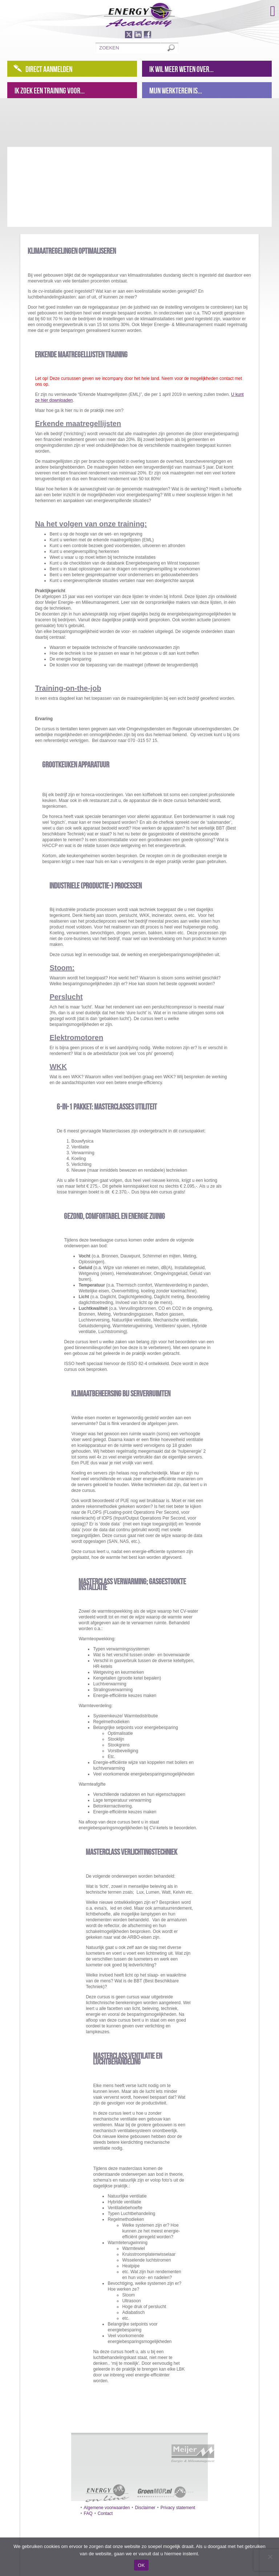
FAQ (88, 2513)
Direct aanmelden (48, 69)
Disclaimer (145, 2507)
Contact (105, 2513)
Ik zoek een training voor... (50, 90)
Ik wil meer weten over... (181, 69)
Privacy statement (178, 2507)
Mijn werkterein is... (175, 90)
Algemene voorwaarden (107, 2507)
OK (141, 2565)
